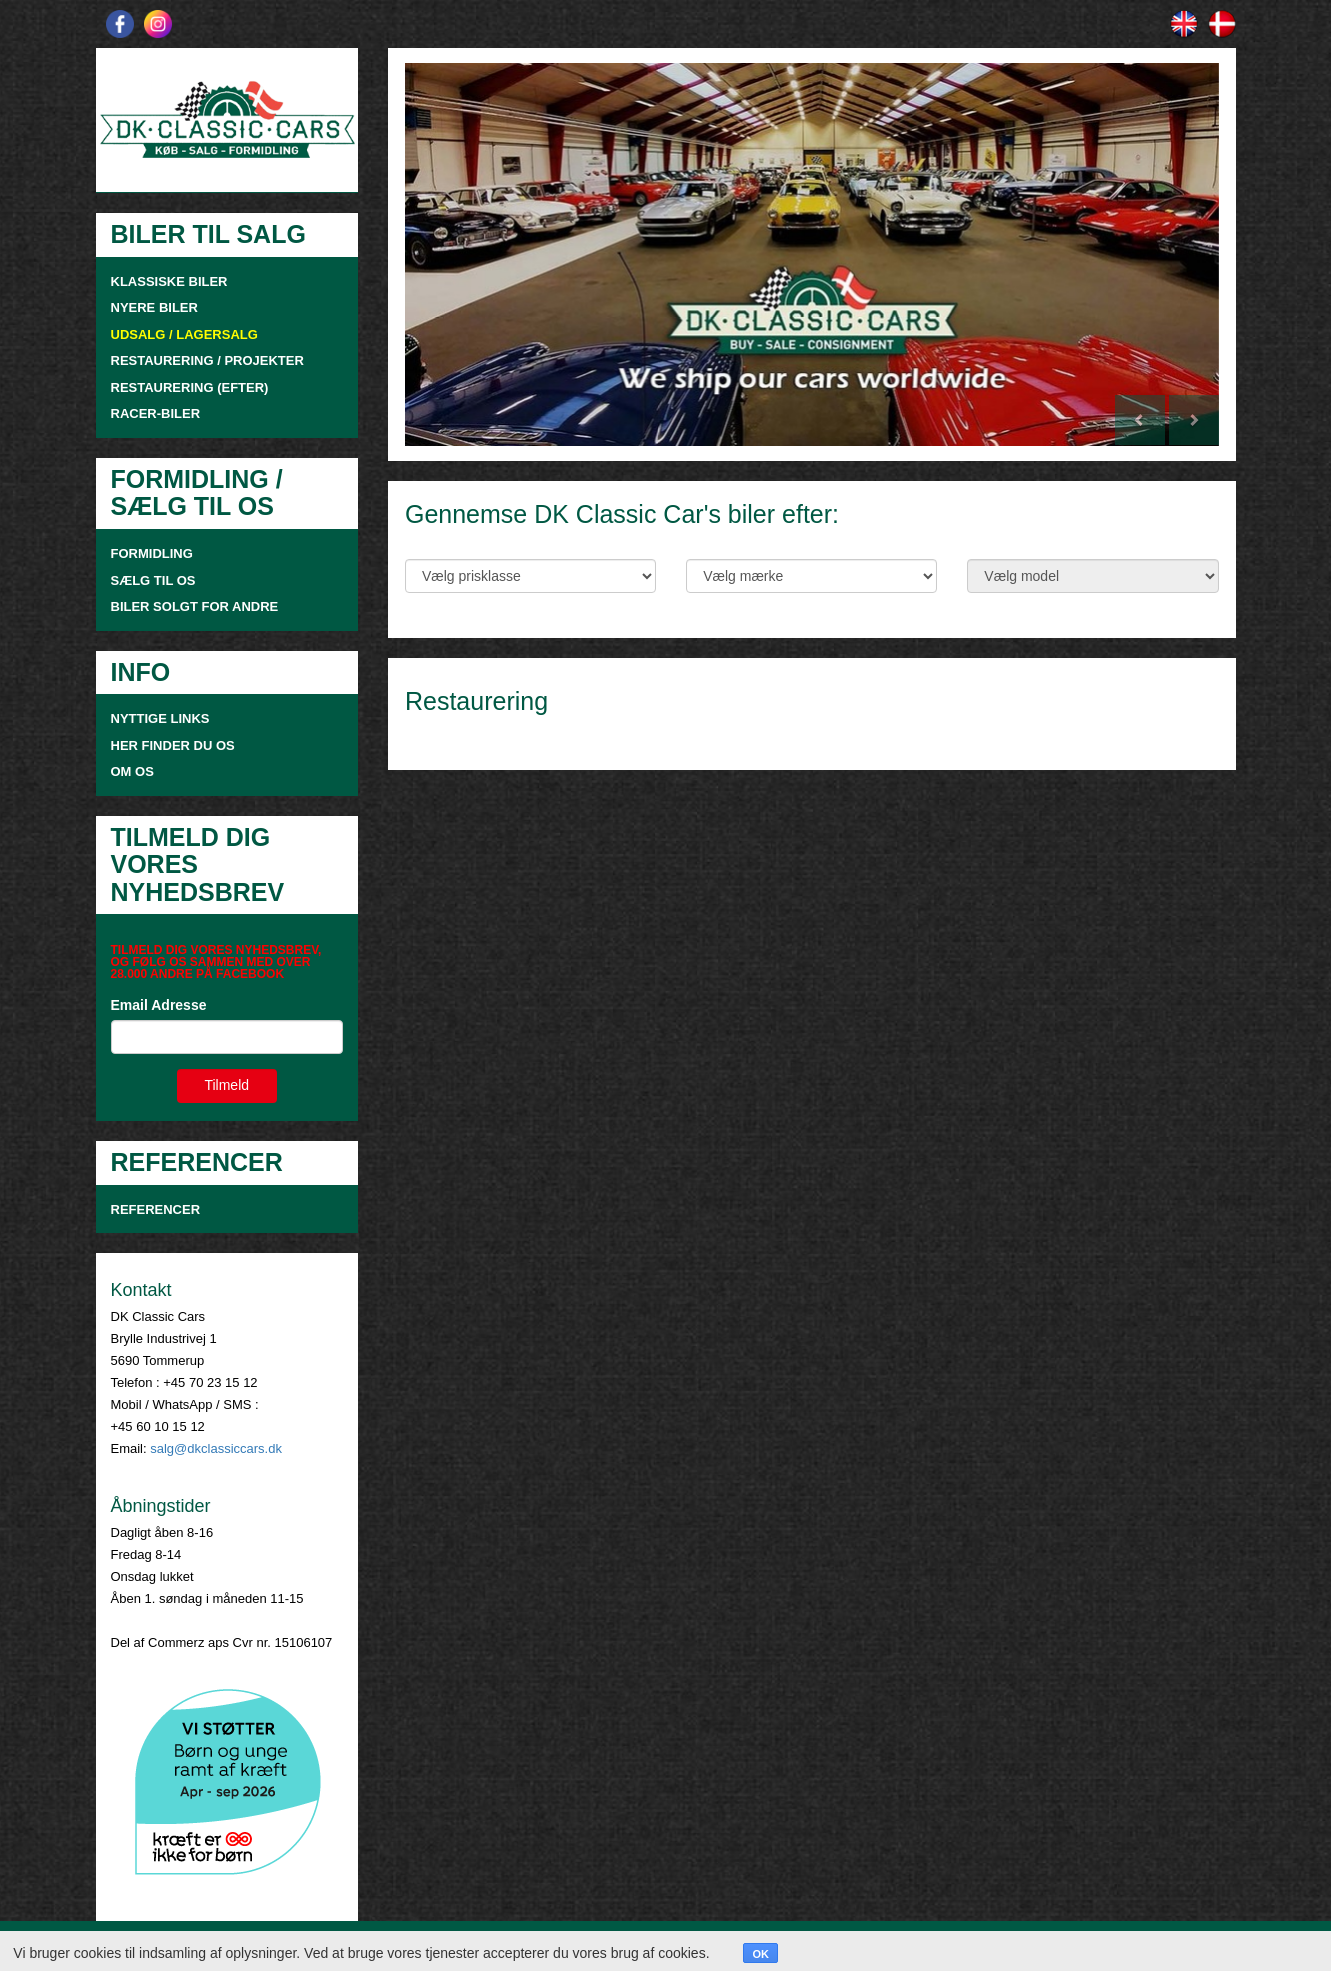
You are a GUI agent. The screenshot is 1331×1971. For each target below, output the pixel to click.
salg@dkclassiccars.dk (216, 1448)
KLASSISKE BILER (169, 281)
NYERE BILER (154, 307)
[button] (466, 254)
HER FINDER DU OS (173, 745)
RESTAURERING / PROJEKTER (207, 360)
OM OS (134, 771)
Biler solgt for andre (195, 606)
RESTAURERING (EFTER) (190, 387)
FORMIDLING (152, 553)
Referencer (156, 1209)
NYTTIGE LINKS (160, 718)
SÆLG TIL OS (153, 580)
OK (760, 1954)
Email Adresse (159, 1005)
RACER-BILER (156, 413)
